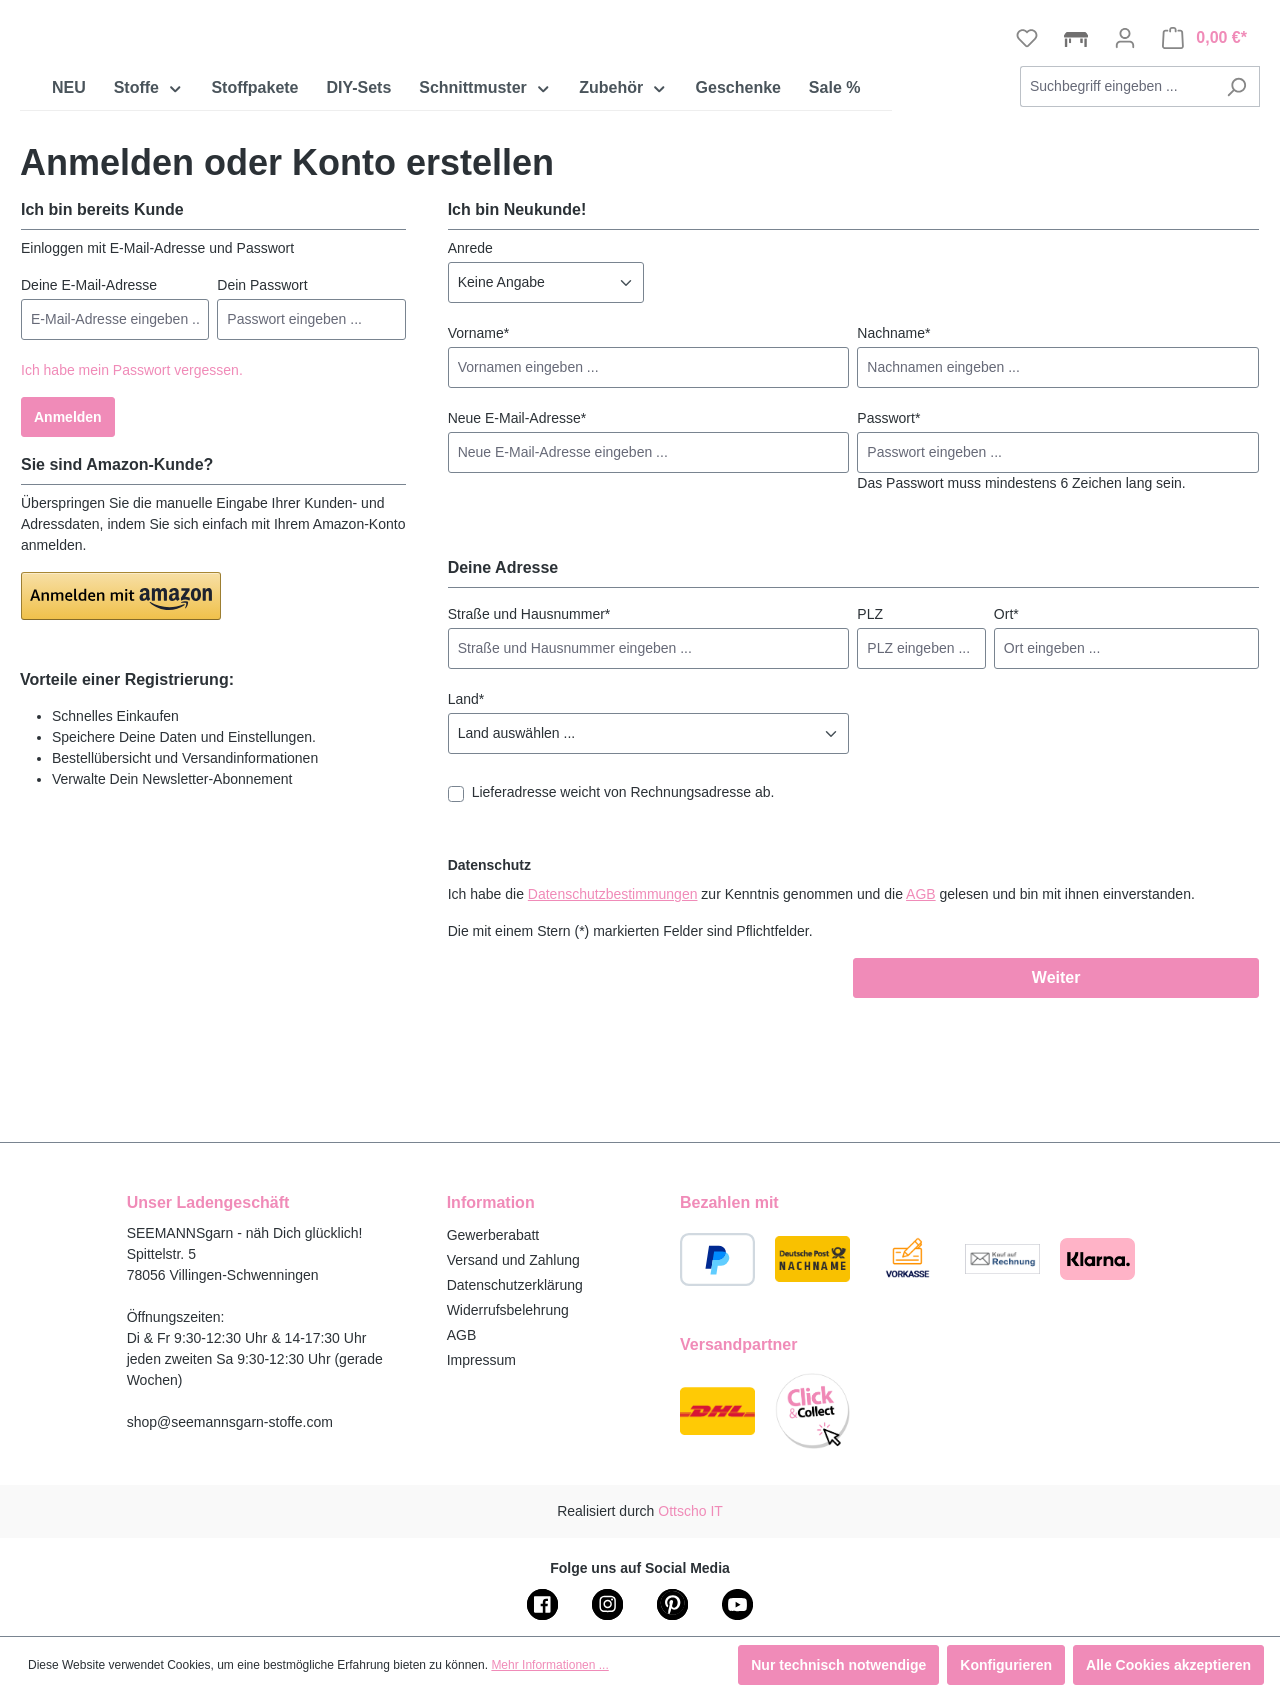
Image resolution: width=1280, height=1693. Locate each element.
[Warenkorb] (1204, 161)
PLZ (870, 737)
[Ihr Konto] (1125, 161)
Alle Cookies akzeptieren (1168, 1665)
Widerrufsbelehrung (508, 1310)
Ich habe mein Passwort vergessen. (132, 493)
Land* (466, 822)
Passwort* (888, 541)
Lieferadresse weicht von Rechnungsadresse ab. (623, 915)
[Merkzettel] (1027, 161)
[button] (121, 719)
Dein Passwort (262, 408)
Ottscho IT (690, 1511)
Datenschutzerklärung (515, 1285)
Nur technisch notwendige (838, 1665)
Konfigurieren (1006, 1665)
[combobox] (1117, 209)
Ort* (1006, 737)
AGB (921, 1017)
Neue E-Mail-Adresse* (517, 541)
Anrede (470, 371)
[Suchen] (1236, 209)
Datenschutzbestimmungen (613, 1017)
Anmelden (68, 540)
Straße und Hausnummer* (529, 737)
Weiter (1056, 1100)
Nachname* (893, 456)
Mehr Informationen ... (549, 1665)
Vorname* (478, 456)
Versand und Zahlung (513, 1260)
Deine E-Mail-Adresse (89, 408)
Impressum (481, 1360)
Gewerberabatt (493, 1235)
